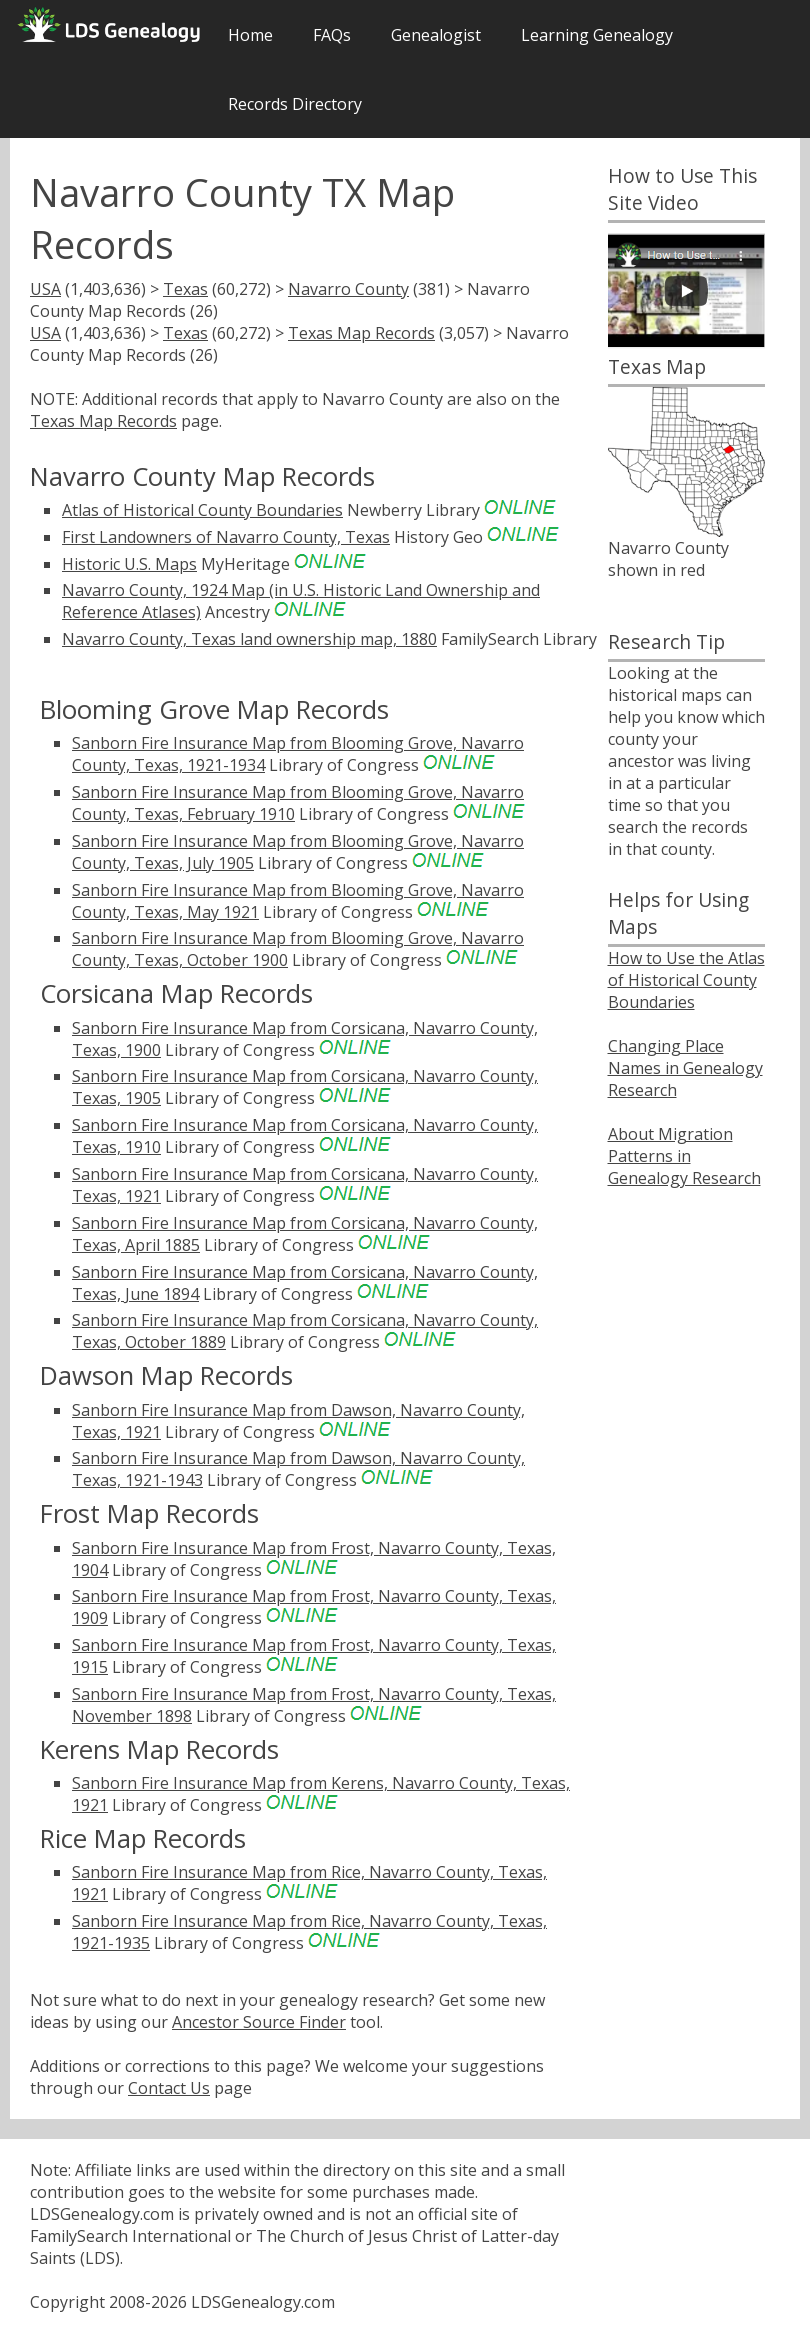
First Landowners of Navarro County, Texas (226, 537)
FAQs (332, 35)
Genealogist (436, 35)
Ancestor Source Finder (259, 2022)
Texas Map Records (361, 333)
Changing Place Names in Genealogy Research (685, 1068)
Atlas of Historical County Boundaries (202, 510)
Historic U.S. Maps (129, 564)
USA (45, 289)
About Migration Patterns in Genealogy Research (684, 1156)
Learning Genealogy (597, 35)
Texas (185, 289)
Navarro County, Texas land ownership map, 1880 (249, 639)
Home (250, 35)
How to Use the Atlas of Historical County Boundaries (686, 980)
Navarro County (348, 289)
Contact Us (169, 2088)
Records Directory (295, 104)
